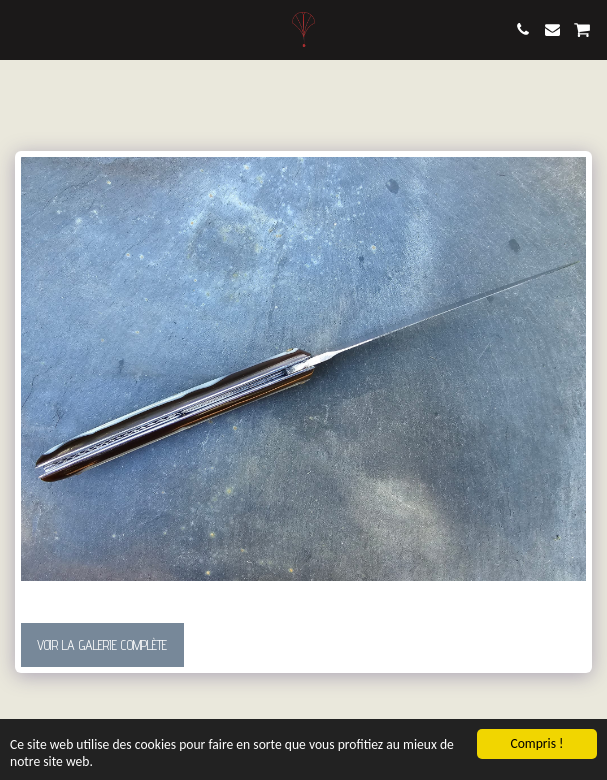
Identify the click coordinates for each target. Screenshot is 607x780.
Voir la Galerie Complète (102, 645)
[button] (22, 29)
